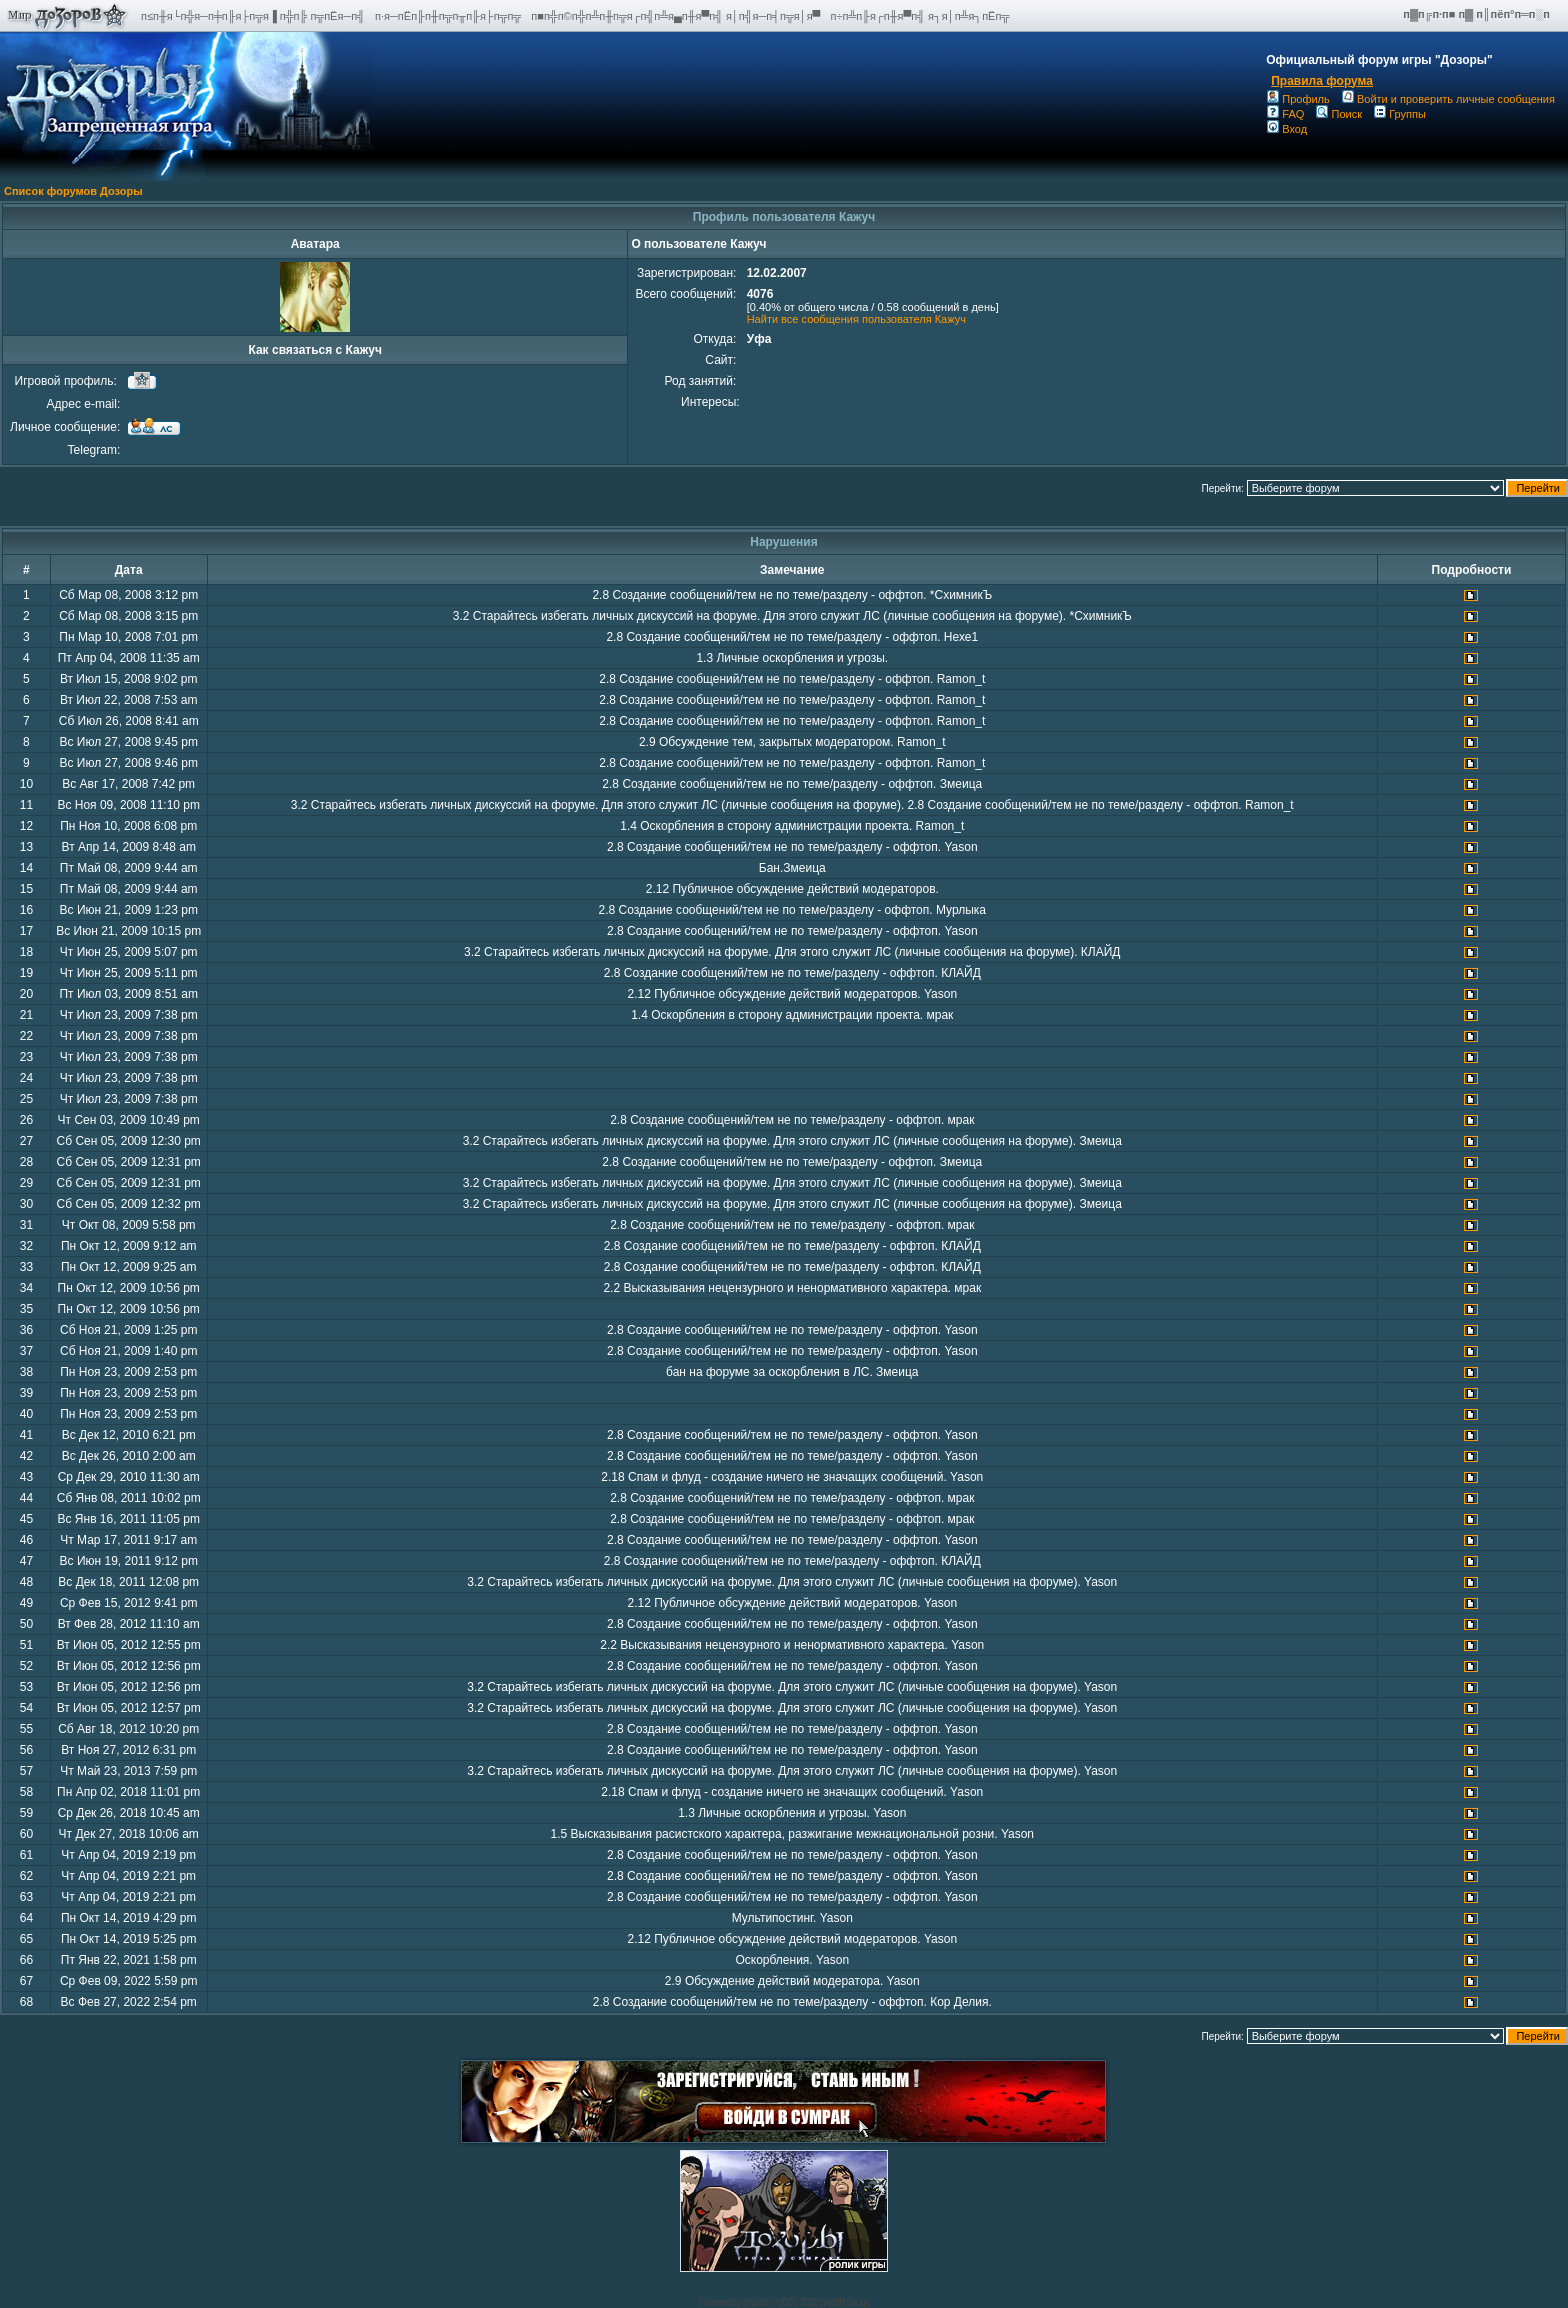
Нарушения (784, 542)
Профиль (1298, 99)
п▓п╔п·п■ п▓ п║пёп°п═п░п (1478, 14)
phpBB (755, 2302)
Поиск (1338, 114)
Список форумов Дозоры (73, 191)
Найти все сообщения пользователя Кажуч (856, 319)
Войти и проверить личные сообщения (1448, 99)
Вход (1287, 129)
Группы (1400, 114)
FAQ (1285, 114)
